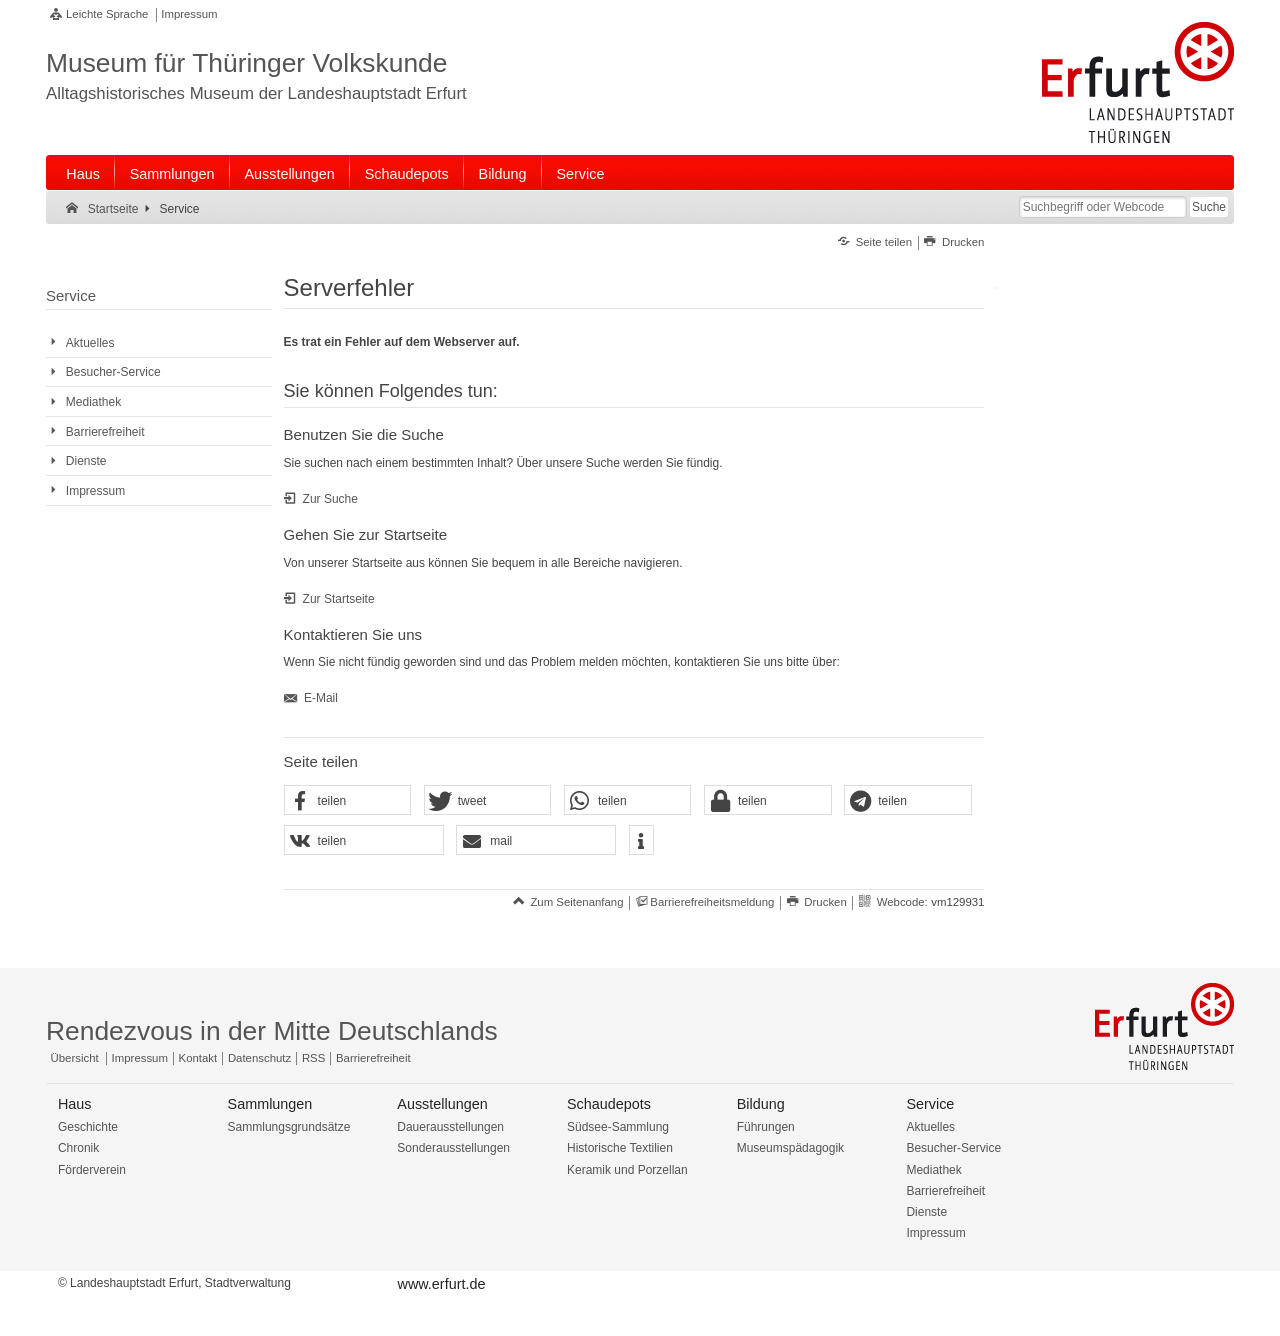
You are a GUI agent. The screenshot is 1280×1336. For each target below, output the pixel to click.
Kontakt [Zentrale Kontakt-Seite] (198, 1058)
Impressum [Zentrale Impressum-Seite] (140, 1058)
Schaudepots (407, 174)
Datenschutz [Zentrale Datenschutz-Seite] (259, 1058)
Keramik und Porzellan (627, 1170)
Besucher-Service (953, 1148)
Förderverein (92, 1170)
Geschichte (88, 1127)
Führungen (766, 1127)
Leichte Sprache (107, 14)
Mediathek (933, 1170)
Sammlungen (172, 174)
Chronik (78, 1148)
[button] (348, 801)
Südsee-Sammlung (618, 1127)
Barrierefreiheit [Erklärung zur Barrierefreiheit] (373, 1058)
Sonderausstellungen (453, 1148)
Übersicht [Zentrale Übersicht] (75, 1058)
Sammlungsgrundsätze (289, 1127)
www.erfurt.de (441, 1284)
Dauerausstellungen (450, 1127)
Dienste (926, 1212)
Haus (83, 174)
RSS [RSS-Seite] (313, 1058)
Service (580, 174)
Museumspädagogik (790, 1148)
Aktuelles (930, 1127)
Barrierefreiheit (945, 1191)
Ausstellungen (289, 174)
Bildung (503, 174)
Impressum (189, 14)
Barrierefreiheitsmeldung (712, 902)
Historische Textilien (620, 1148)
